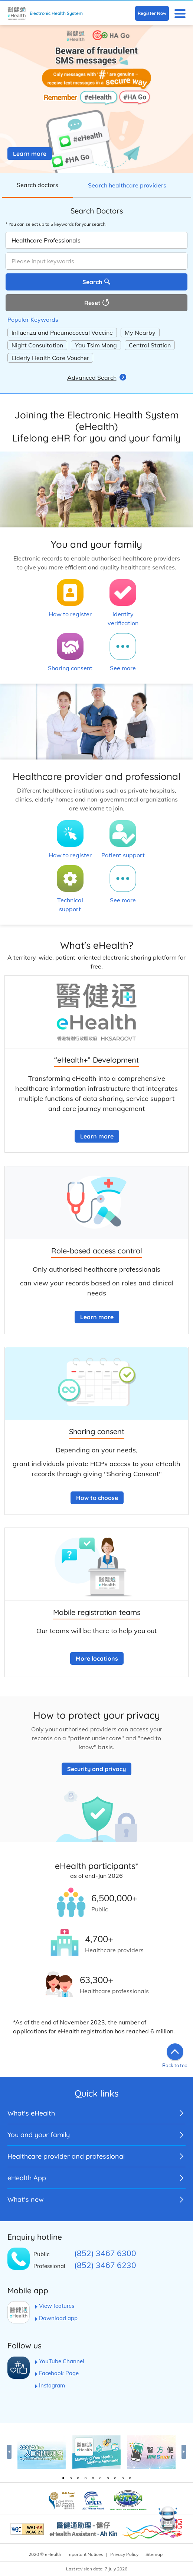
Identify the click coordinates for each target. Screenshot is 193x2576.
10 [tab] (130, 2478)
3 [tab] (78, 2478)
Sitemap (154, 2554)
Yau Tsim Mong (96, 345)
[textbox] (96, 261)
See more (123, 668)
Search (92, 282)
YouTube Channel (61, 2361)
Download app (58, 2318)
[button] (180, 13)
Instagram (52, 2385)
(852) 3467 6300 (105, 2253)
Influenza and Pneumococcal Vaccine (62, 332)
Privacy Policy (124, 2554)
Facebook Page (59, 2373)
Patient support (123, 855)
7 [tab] (107, 2478)
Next (183, 2452)
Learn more (29, 153)
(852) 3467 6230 (105, 2265)
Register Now (152, 13)
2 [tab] (70, 2478)
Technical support (70, 904)
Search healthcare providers (127, 185)
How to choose (97, 1497)
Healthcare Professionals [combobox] (46, 240)
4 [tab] (85, 2478)
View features (56, 2305)
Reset (92, 302)
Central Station (150, 345)
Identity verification (123, 618)
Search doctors (37, 185)
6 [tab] (100, 2478)
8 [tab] (115, 2478)
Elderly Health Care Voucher (50, 358)
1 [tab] (63, 2478)
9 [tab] (122, 2478)
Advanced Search (92, 377)
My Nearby (140, 332)
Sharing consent (70, 668)
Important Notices (84, 2554)
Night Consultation (37, 345)
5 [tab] (92, 2478)
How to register (70, 614)
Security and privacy (96, 1769)
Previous (9, 2452)
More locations (97, 1658)
